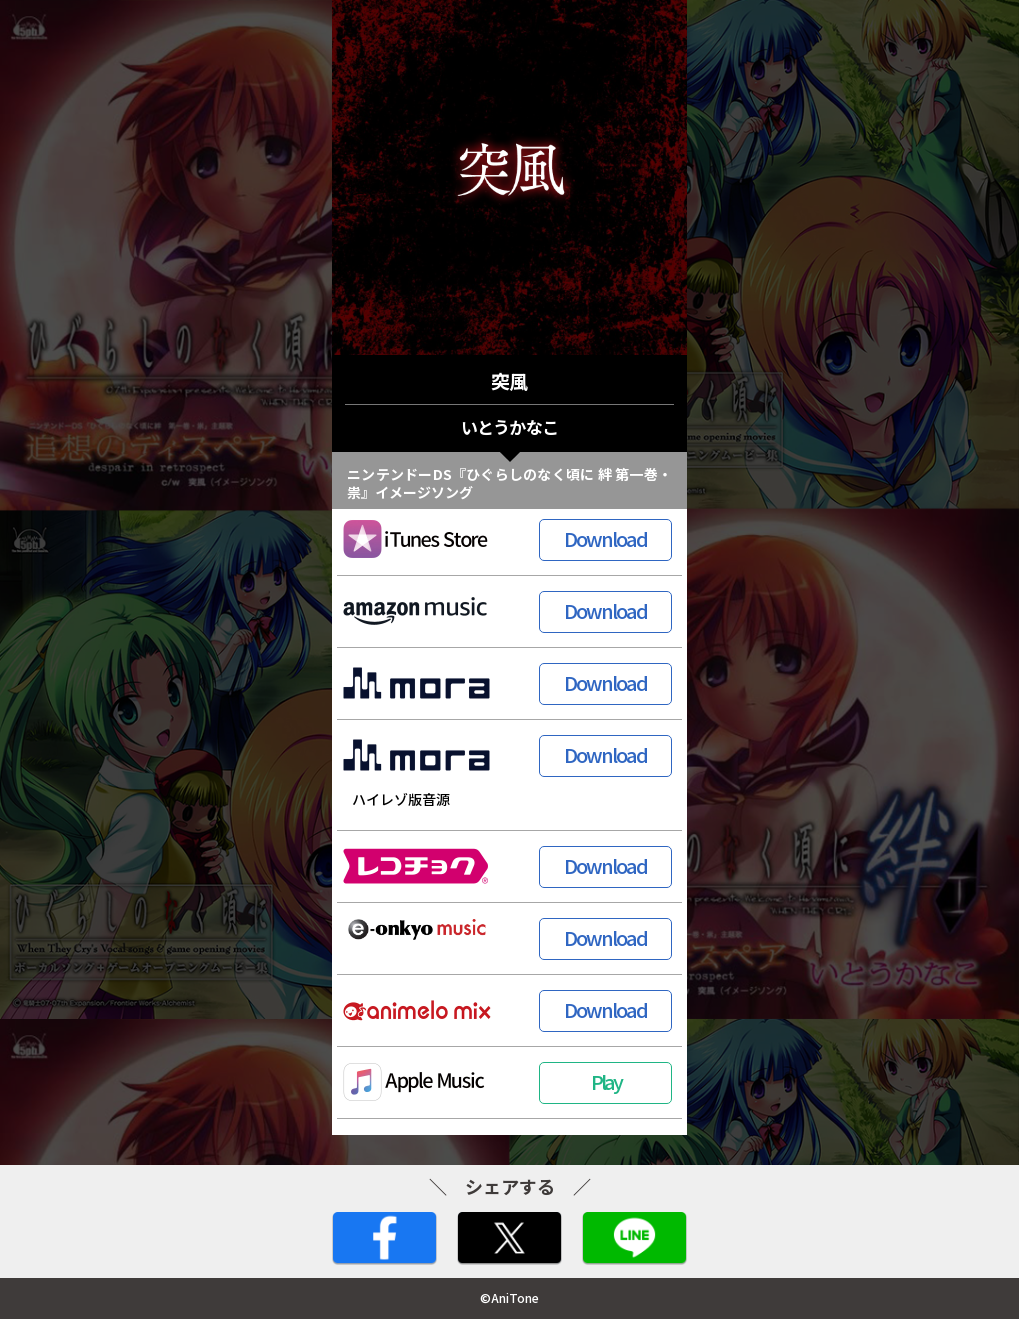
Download (605, 538)
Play (606, 1081)
